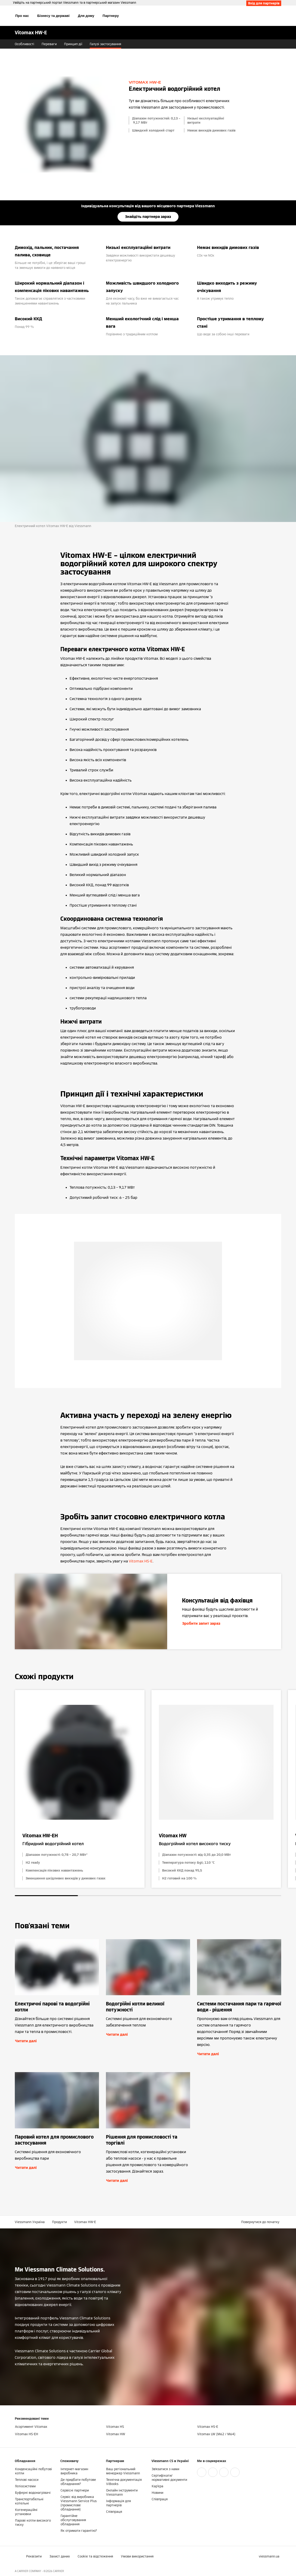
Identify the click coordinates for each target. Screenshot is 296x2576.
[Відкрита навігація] (3, 16)
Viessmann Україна (30, 2222)
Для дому (86, 16)
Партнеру (111, 16)
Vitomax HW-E (85, 2222)
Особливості (24, 44)
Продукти (59, 2222)
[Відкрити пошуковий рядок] (279, 15)
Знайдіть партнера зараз (148, 216)
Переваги (49, 44)
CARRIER (58, 2571)
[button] (261, 2222)
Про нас (22, 16)
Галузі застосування (105, 44)
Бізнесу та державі (53, 16)
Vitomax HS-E (141, 1561)
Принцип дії (73, 44)
